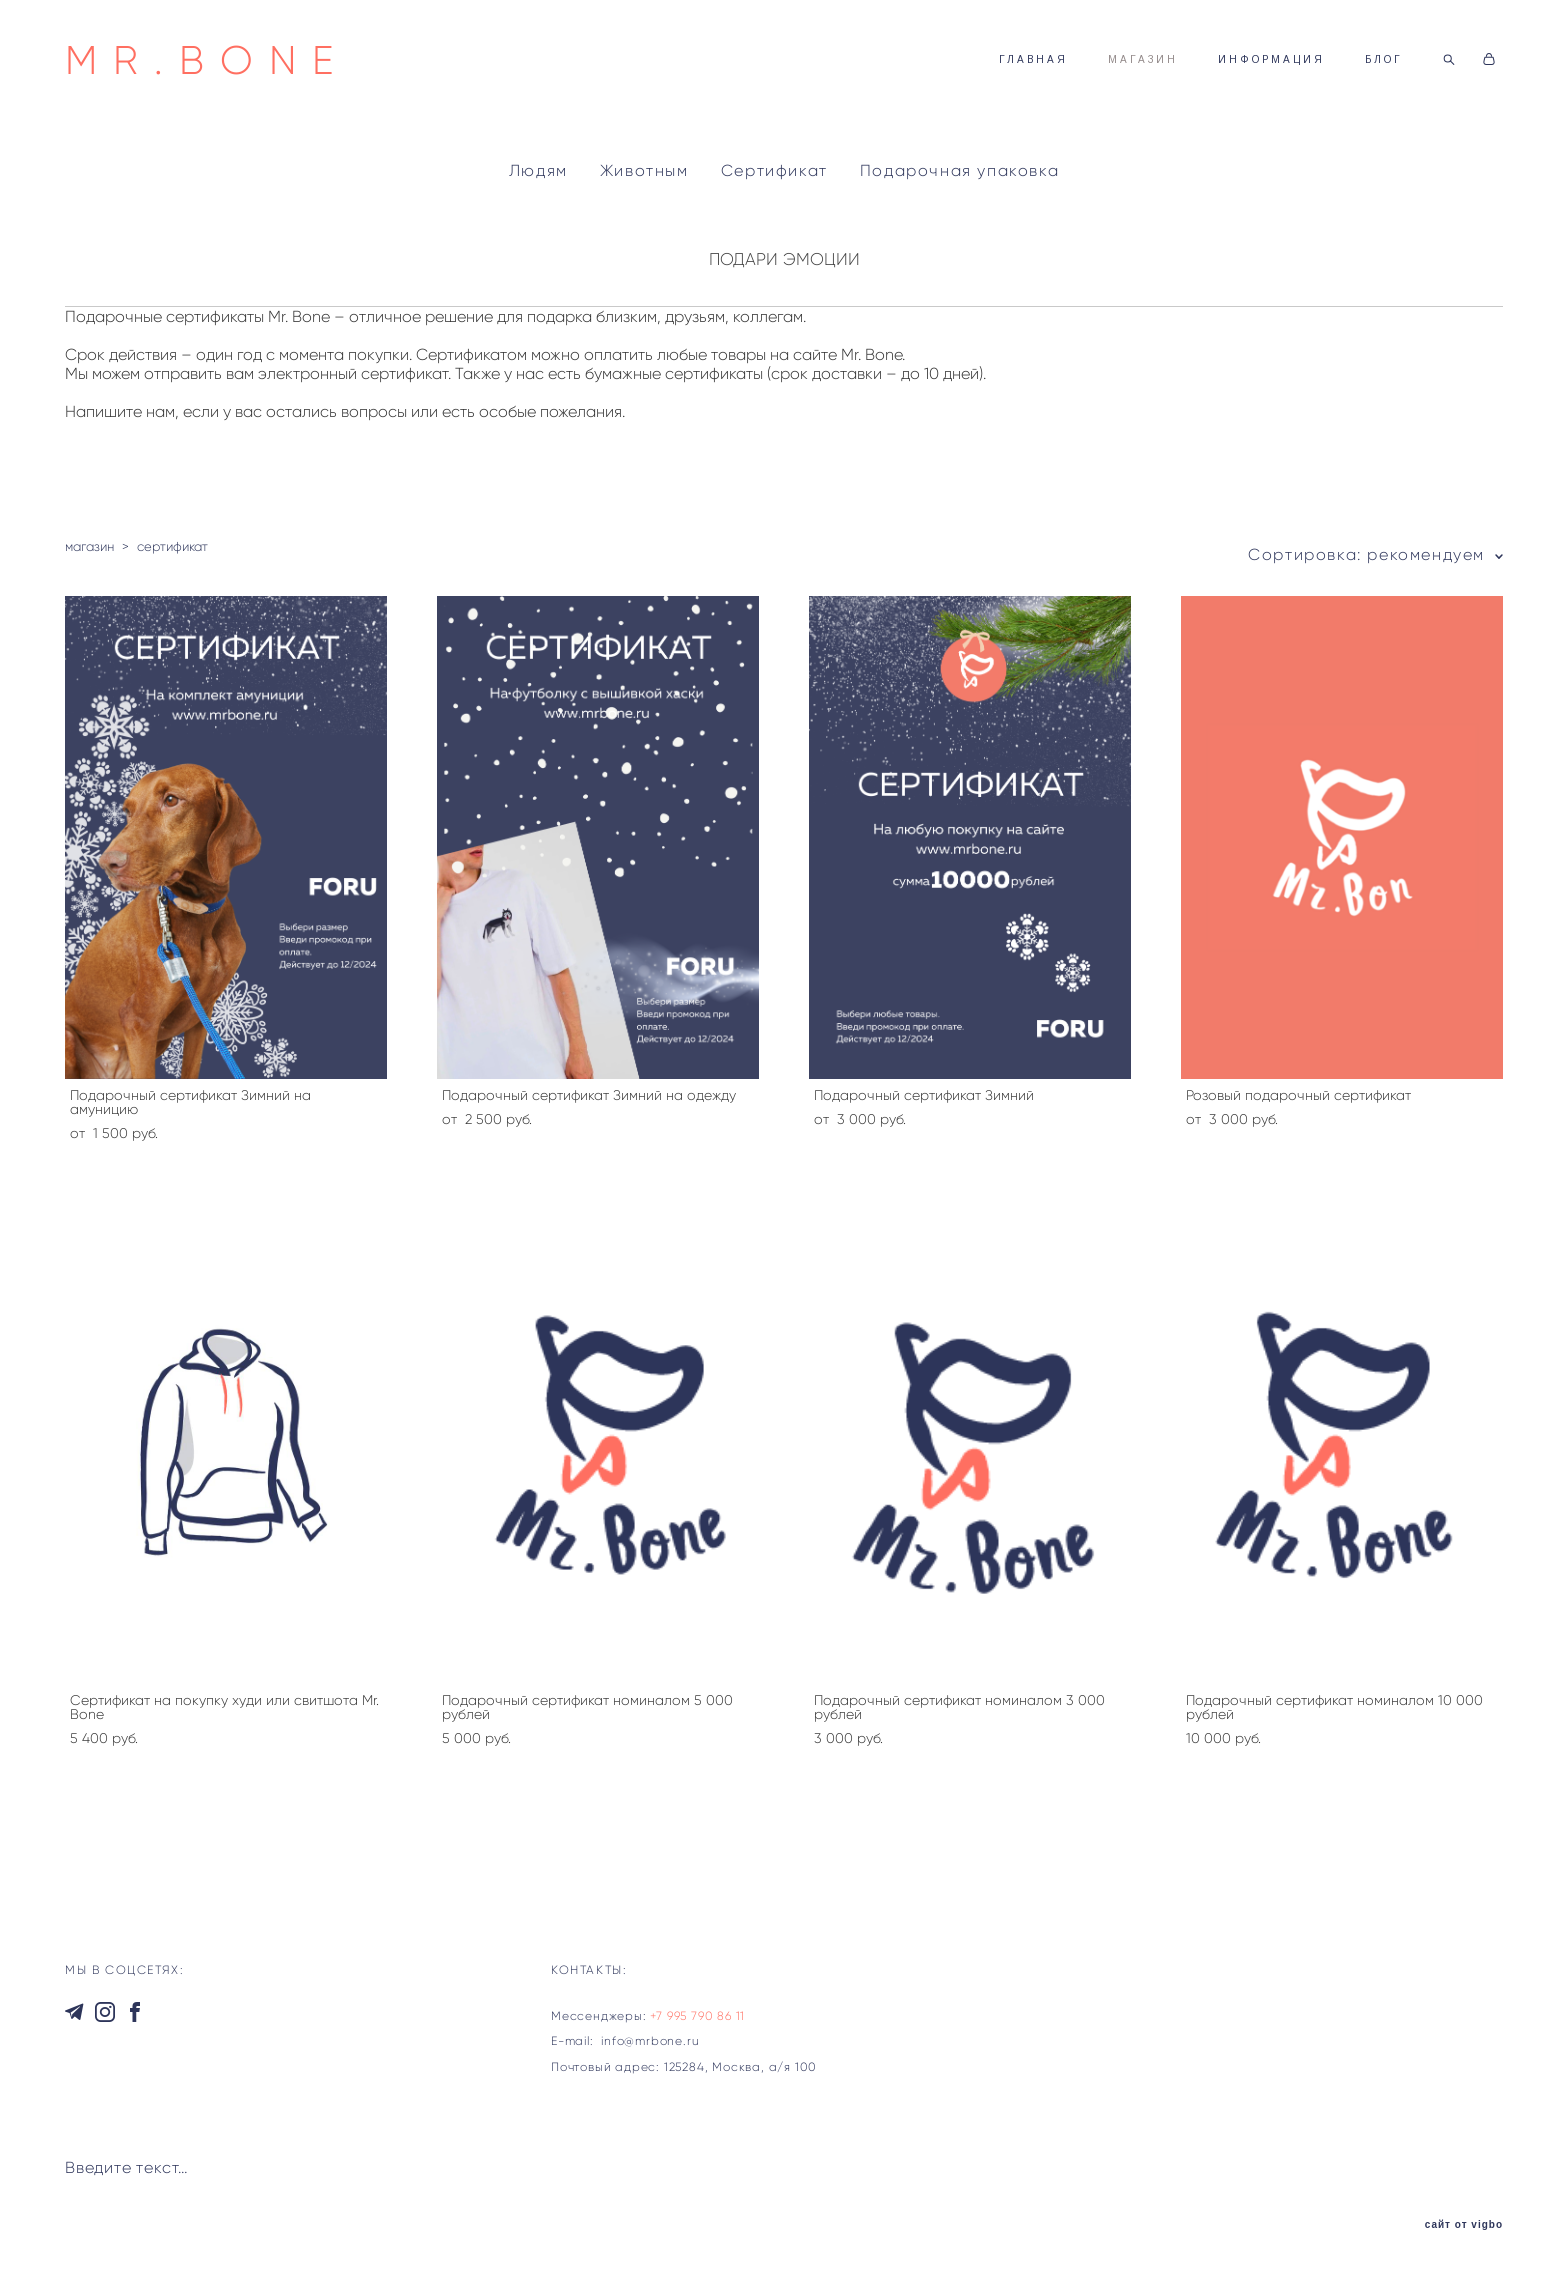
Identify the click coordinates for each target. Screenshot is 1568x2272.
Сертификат (774, 170)
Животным (644, 170)
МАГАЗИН (1143, 59)
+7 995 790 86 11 (697, 2015)
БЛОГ (1384, 59)
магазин (89, 546)
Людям (538, 170)
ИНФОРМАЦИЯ (1271, 59)
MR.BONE (207, 60)
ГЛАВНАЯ (1033, 59)
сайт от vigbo (1464, 2225)
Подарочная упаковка (959, 170)
